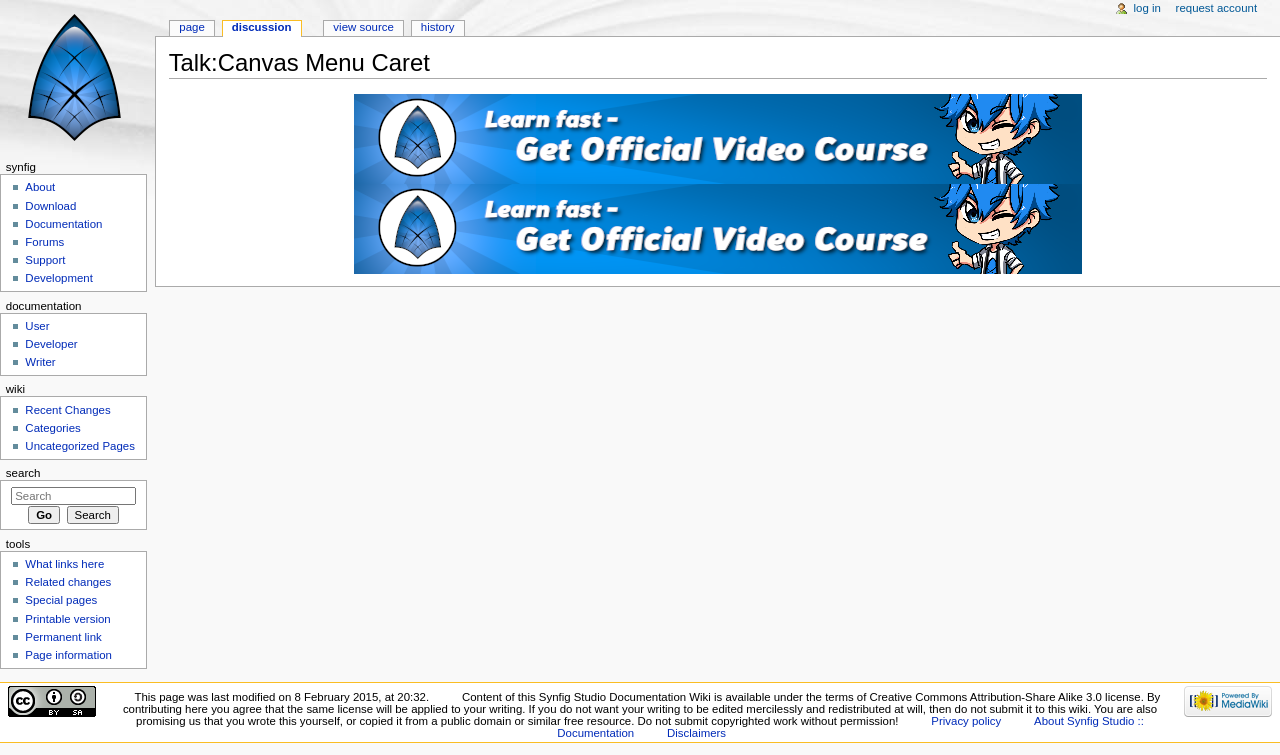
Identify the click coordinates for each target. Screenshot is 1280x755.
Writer (40, 362)
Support (45, 260)
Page (191, 27)
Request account (1217, 8)
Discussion (262, 27)
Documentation (63, 224)
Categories (52, 428)
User (37, 326)
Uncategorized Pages (80, 446)
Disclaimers (696, 733)
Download (50, 206)
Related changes (68, 582)
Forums (44, 242)
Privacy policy (966, 721)
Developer (51, 344)
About (40, 187)
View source (363, 27)
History (438, 27)
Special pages (61, 600)
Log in (1147, 8)
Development (58, 278)
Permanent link (63, 637)
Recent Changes (67, 410)
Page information (68, 655)
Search (23, 473)
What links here (64, 564)
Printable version (67, 619)
